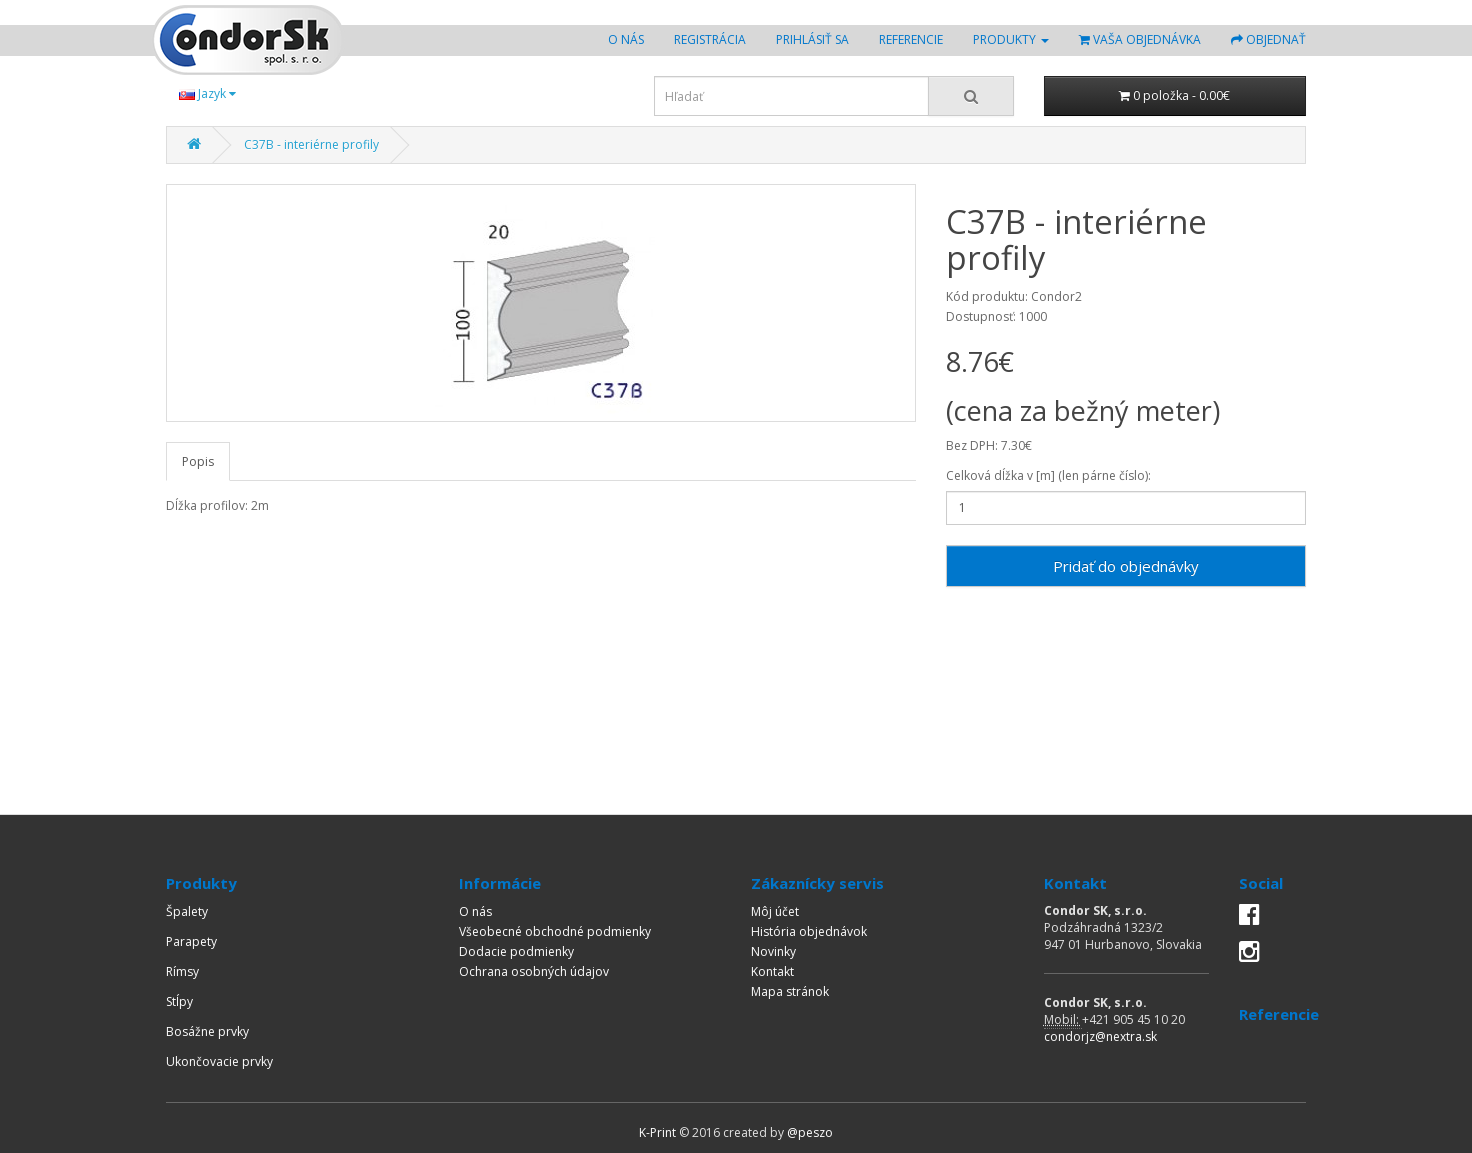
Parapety (191, 941)
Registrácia (710, 39)
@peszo (810, 1132)
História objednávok (809, 931)
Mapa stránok (790, 991)
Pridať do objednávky (1126, 566)
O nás (633, 38)
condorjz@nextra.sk (1100, 1036)
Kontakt (772, 971)
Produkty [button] (1011, 39)
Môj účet (775, 911)
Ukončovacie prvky (219, 1061)
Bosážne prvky (207, 1031)
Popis (198, 461)
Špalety (187, 911)
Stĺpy (179, 1001)
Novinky (773, 951)
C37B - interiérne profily (311, 144)
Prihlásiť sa (812, 39)
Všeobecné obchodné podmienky (555, 931)
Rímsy (182, 971)
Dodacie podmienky (516, 951)
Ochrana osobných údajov (534, 971)
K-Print (657, 1132)
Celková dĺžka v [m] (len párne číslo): (1048, 475)
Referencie (911, 39)
